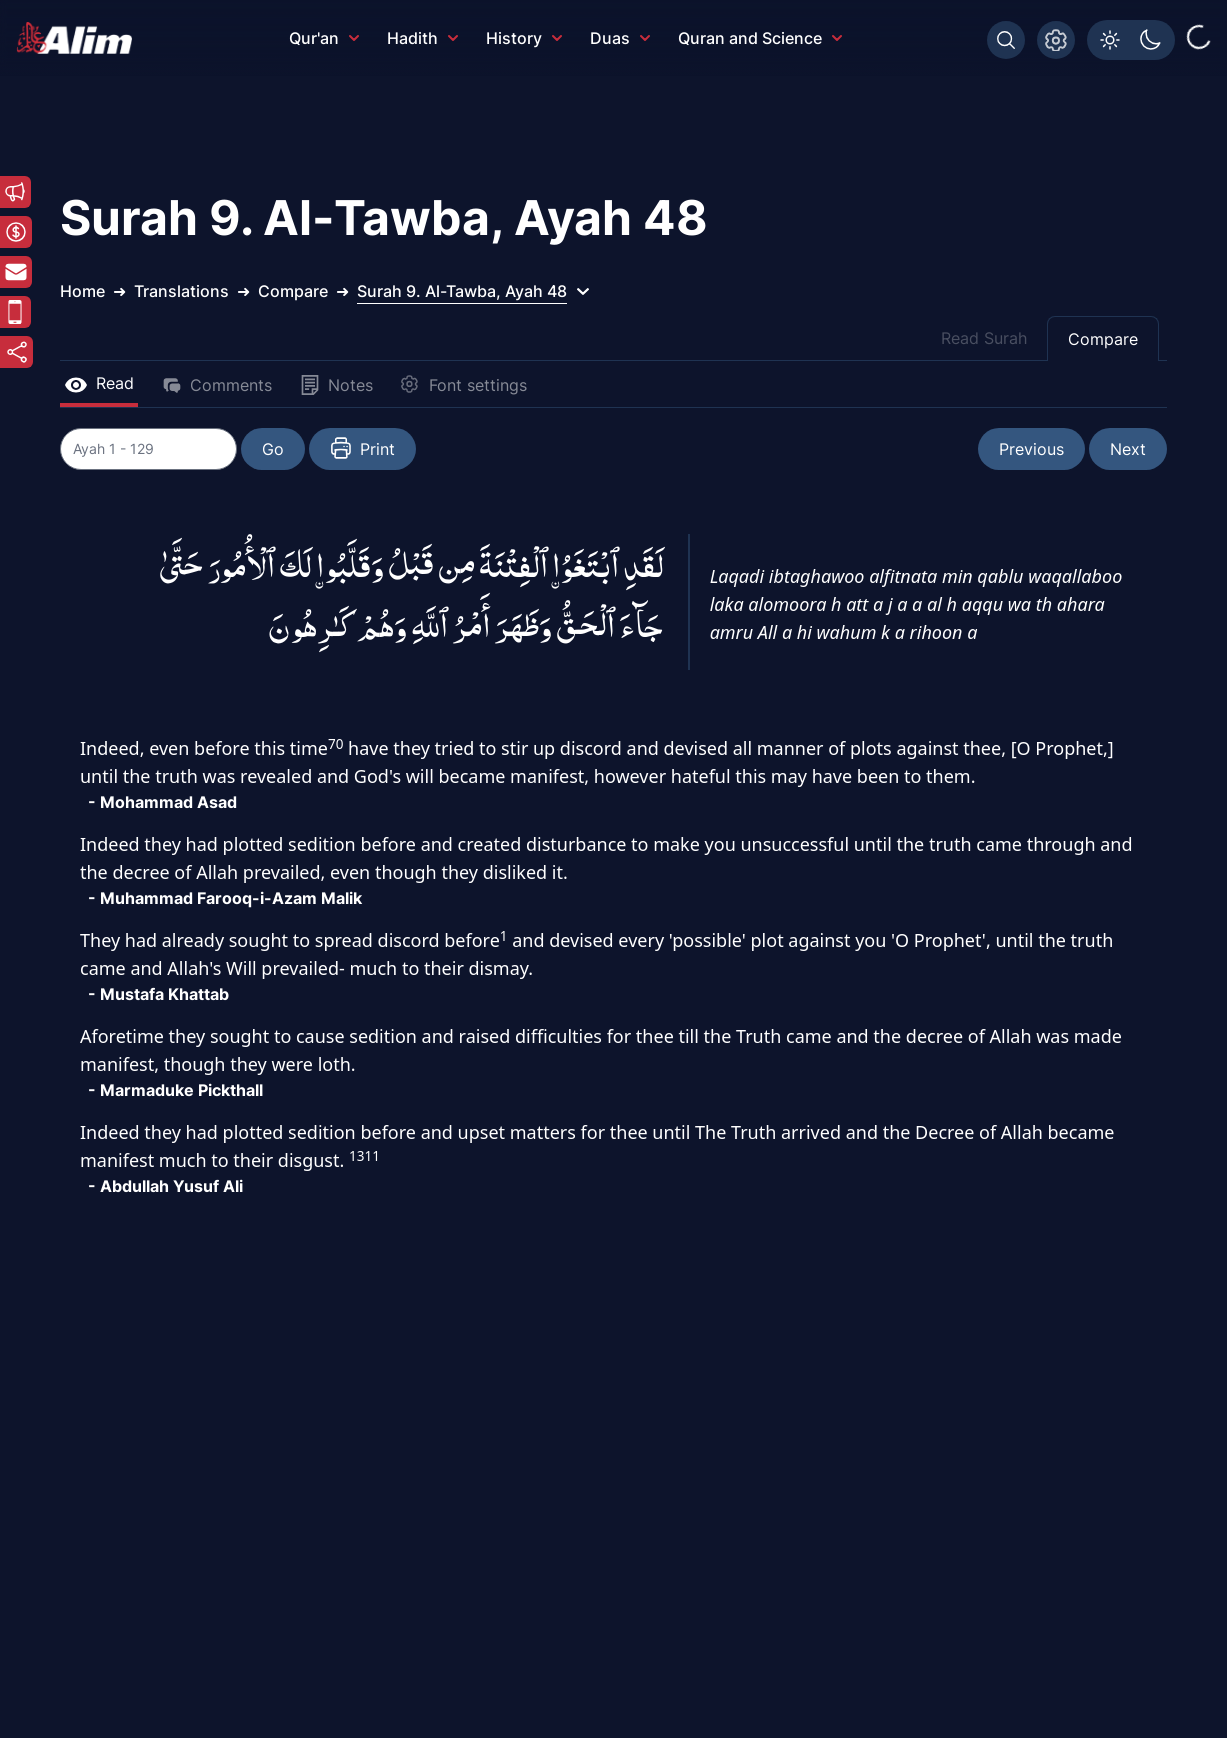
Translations (181, 291)
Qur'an (324, 38)
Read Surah (984, 338)
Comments (217, 385)
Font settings (464, 385)
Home (82, 291)
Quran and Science (760, 38)
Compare (1103, 339)
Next (1128, 449)
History (524, 38)
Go (276, 449)
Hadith (422, 38)
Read (99, 383)
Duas (620, 38)
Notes (336, 385)
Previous (1031, 449)
